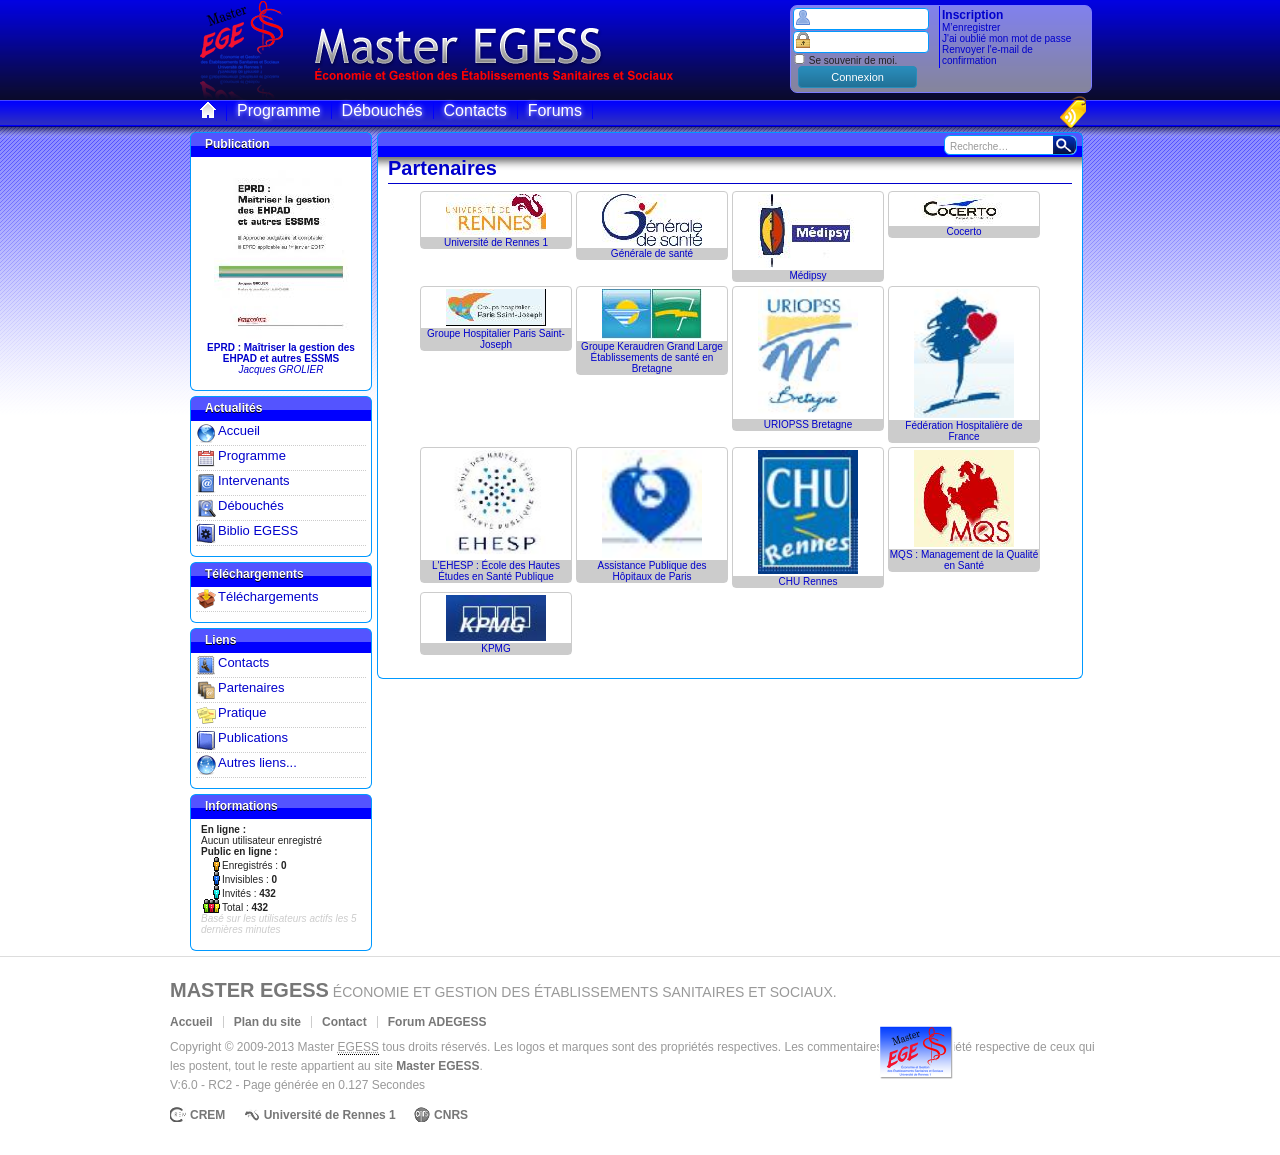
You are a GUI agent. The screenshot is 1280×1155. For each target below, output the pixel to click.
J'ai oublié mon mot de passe (1006, 38)
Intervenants (254, 480)
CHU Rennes (808, 581)
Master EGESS (249, 990)
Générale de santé (652, 253)
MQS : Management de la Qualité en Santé (964, 560)
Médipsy (807, 275)
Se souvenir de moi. (845, 60)
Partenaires (251, 687)
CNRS (451, 1115)
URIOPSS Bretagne (808, 424)
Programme (252, 455)
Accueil (239, 430)
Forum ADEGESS (437, 1022)
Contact (344, 1022)
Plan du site (267, 1022)
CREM (207, 1115)
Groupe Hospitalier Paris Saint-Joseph (496, 339)
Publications (253, 737)
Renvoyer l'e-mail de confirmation (987, 55)
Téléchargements (268, 596)
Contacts (243, 662)
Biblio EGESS (258, 530)
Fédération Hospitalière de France (963, 431)
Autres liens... (257, 762)
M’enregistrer (971, 27)
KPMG (495, 648)
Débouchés (251, 505)
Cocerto (963, 231)
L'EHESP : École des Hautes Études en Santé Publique (496, 571)
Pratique (242, 712)
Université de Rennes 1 (496, 242)
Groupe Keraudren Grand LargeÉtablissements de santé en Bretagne (652, 357)
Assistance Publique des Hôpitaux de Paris (652, 571)
